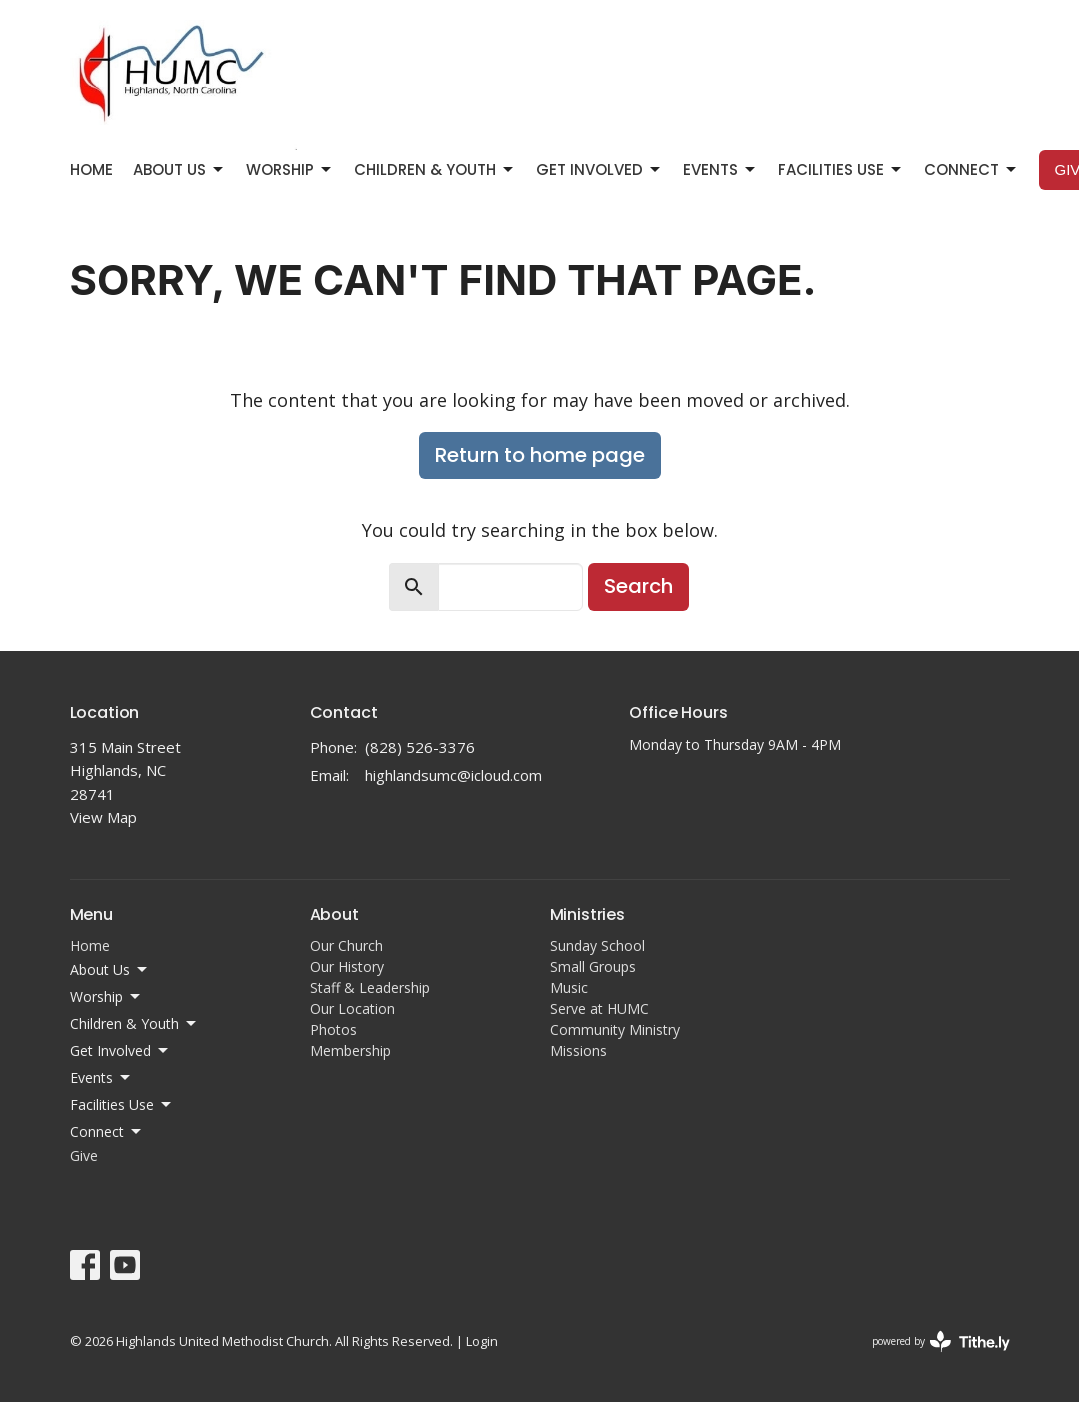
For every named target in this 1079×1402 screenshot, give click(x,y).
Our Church (346, 945)
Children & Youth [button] (134, 1024)
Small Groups (593, 966)
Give (84, 1155)
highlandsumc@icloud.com (453, 775)
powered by (941, 1341)
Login (482, 1341)
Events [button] (101, 1078)
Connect (971, 169)
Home (91, 169)
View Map (103, 817)
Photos (333, 1029)
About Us (179, 169)
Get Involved (599, 169)
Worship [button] (106, 997)
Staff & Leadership (370, 987)
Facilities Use (841, 169)
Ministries (587, 914)
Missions (578, 1050)
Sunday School (597, 945)
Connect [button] (107, 1132)
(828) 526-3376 (420, 747)
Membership (350, 1050)
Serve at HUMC (599, 1008)
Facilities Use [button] (122, 1105)
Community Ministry (615, 1029)
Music (569, 987)
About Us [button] (110, 970)
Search (638, 586)
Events (720, 169)
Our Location (352, 1008)
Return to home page (540, 455)
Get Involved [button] (120, 1051)
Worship (290, 169)
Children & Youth (435, 169)
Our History (347, 966)
